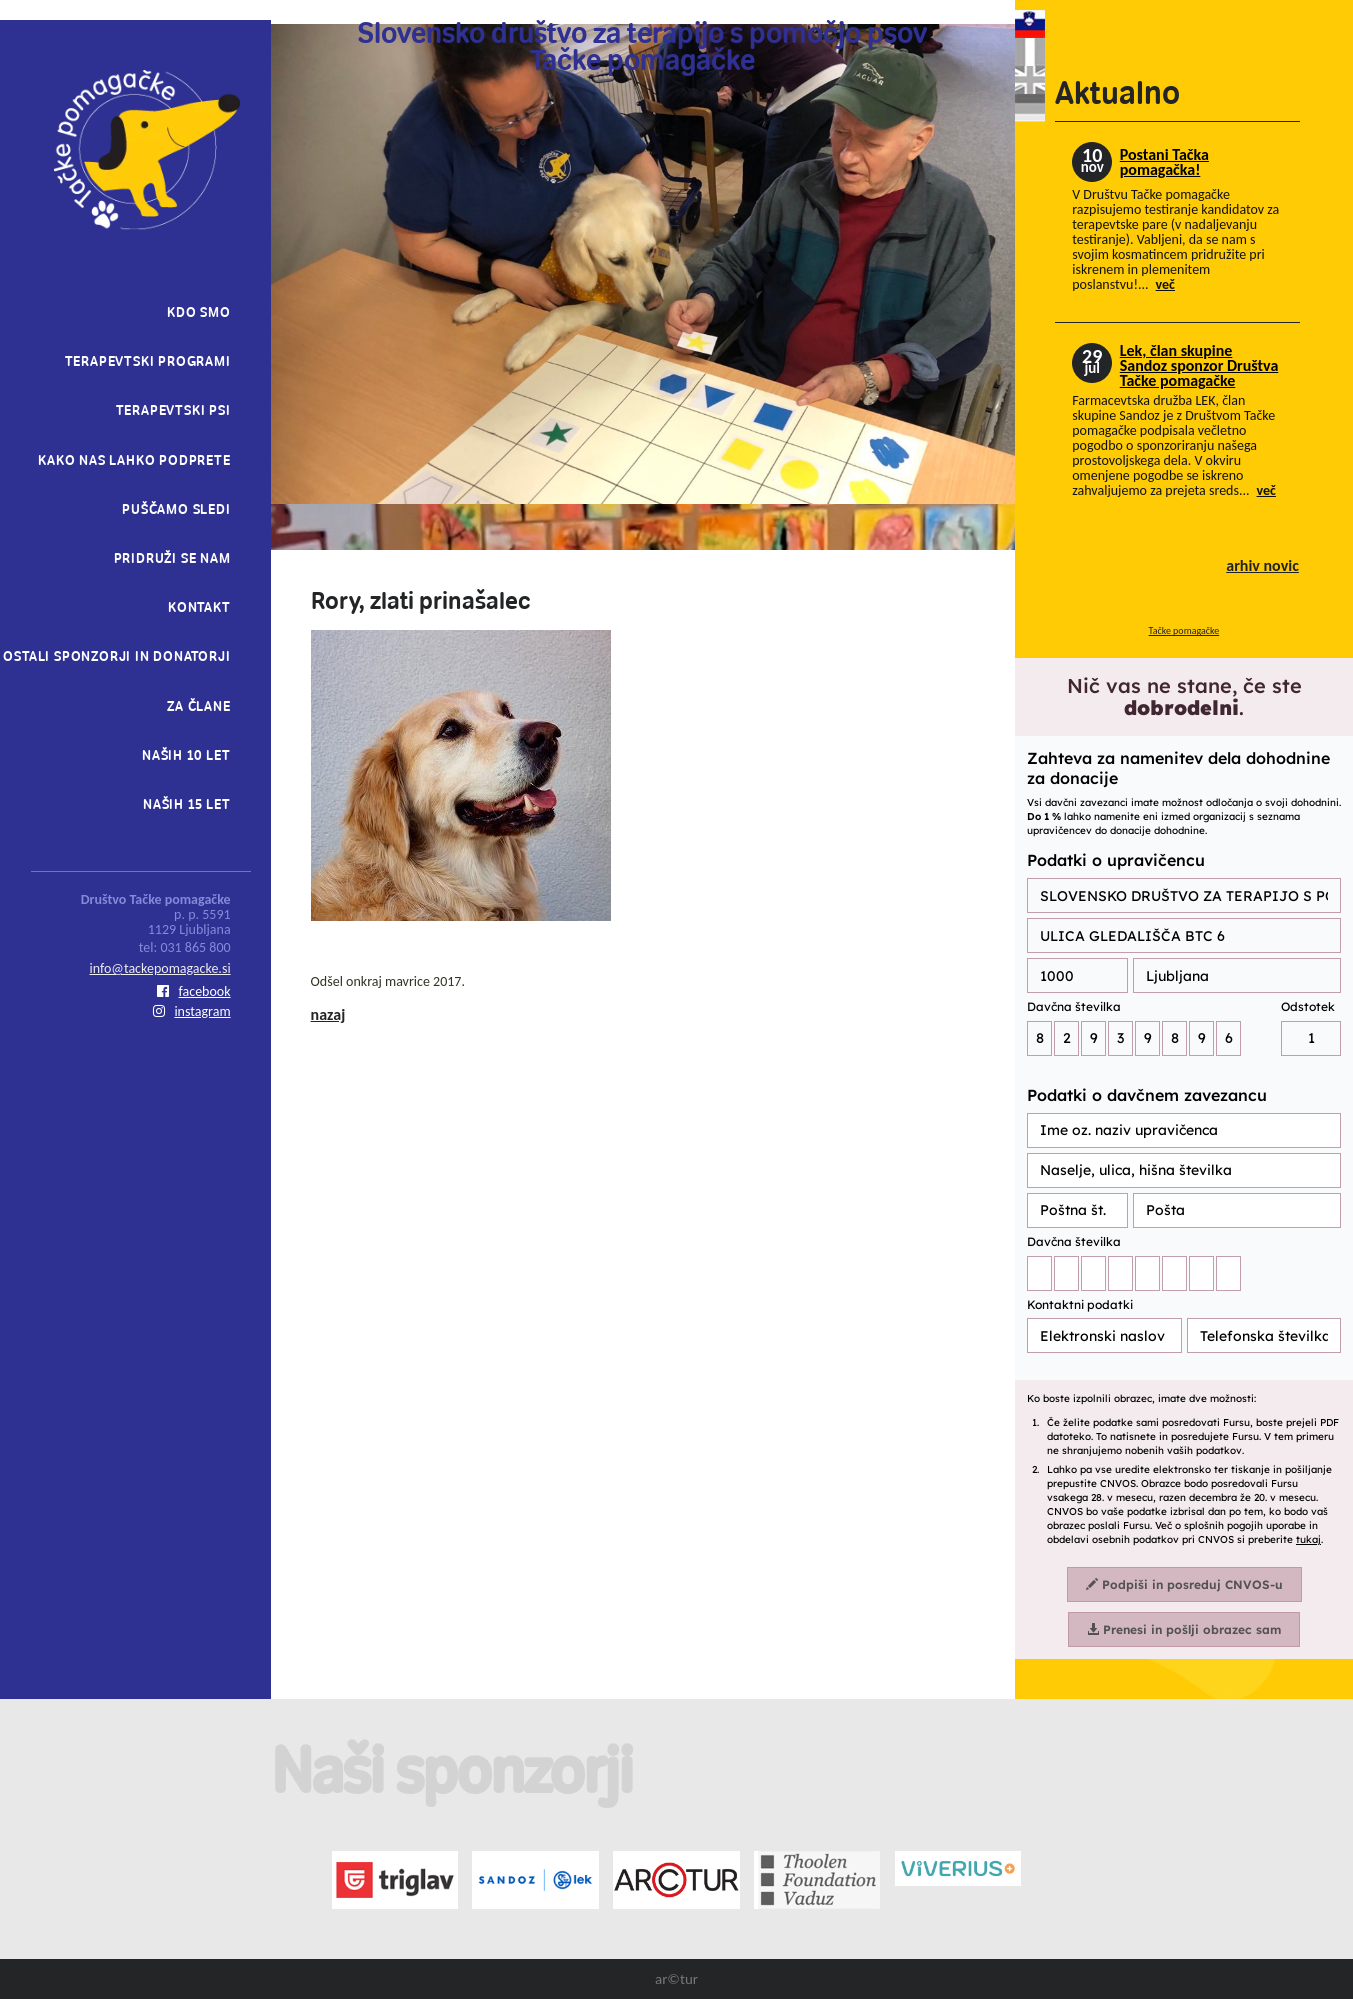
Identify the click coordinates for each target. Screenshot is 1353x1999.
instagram (191, 1011)
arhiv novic (1262, 565)
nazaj (328, 1014)
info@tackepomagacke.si (160, 968)
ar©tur (676, 1979)
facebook (194, 991)
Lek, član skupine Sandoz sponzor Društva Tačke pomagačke (1199, 365)
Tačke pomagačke (1184, 630)
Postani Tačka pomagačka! (1164, 162)
